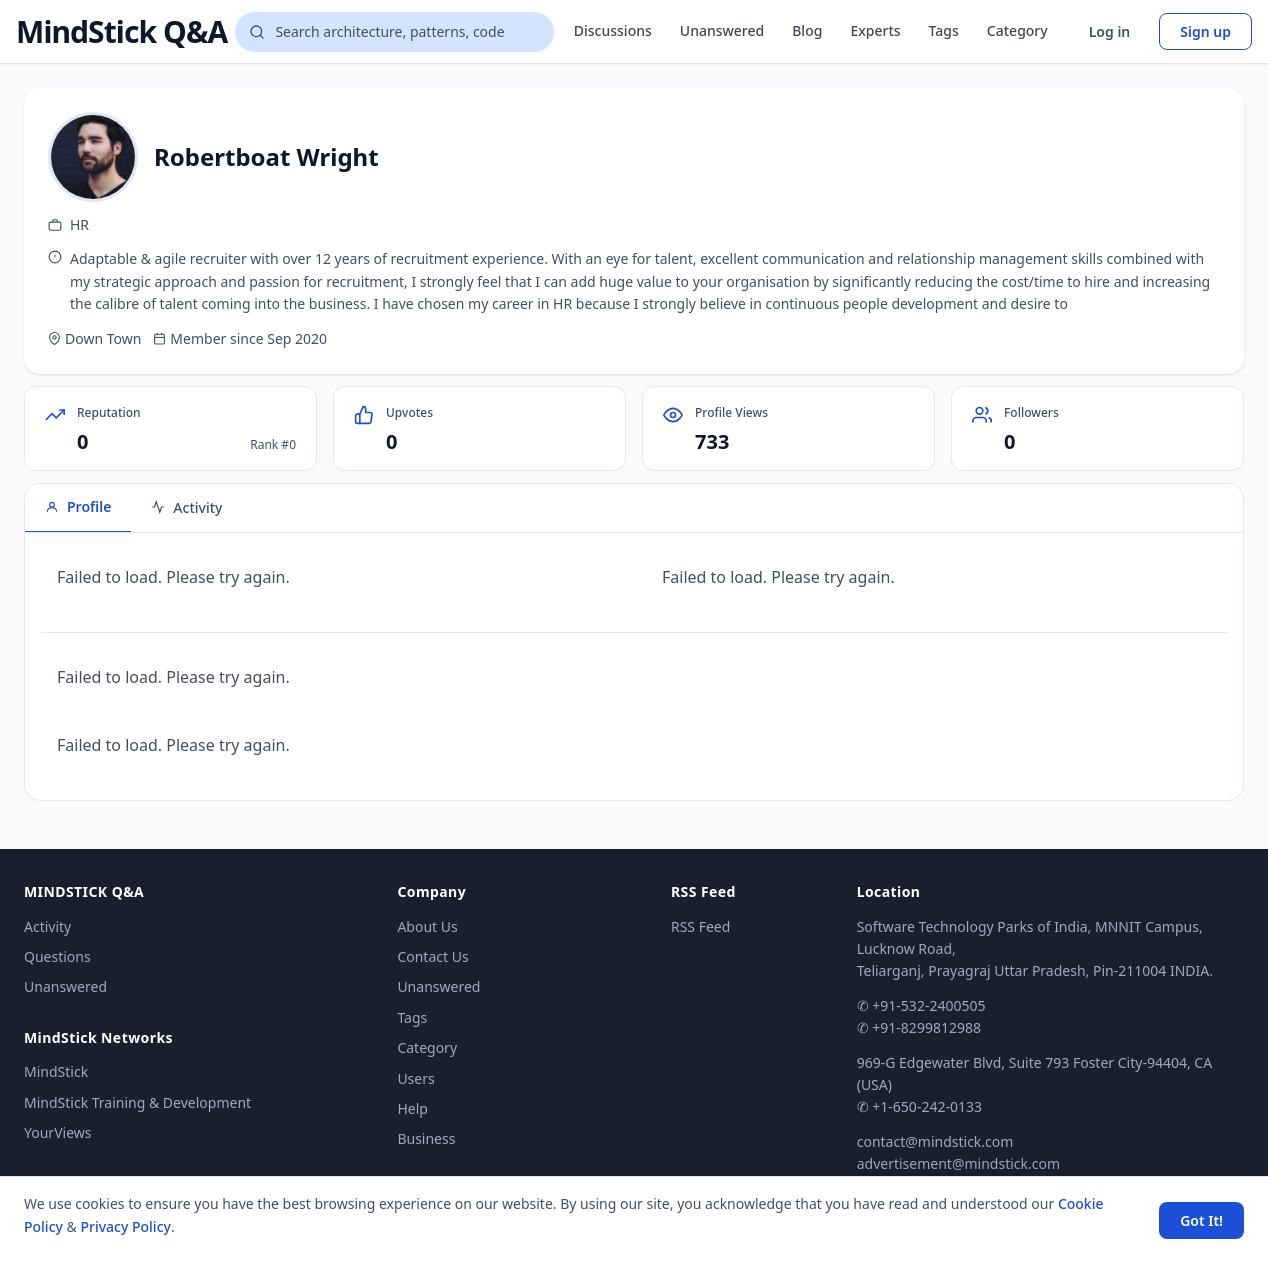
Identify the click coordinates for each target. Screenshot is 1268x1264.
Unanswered (722, 30)
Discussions (613, 30)
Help (412, 1108)
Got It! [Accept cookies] (1201, 1220)
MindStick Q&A (121, 32)
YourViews (57, 1132)
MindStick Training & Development (137, 1102)
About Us (427, 926)
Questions (57, 956)
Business (426, 1138)
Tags (944, 30)
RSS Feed (700, 926)
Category (1017, 30)
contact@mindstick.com (935, 1141)
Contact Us (432, 956)
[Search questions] (394, 32)
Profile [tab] (78, 506)
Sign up (1205, 31)
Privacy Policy (125, 1226)
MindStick (56, 1071)
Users (415, 1078)
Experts (875, 30)
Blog (807, 30)
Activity (47, 926)
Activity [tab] (186, 507)
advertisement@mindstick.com (958, 1163)
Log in (1110, 31)
